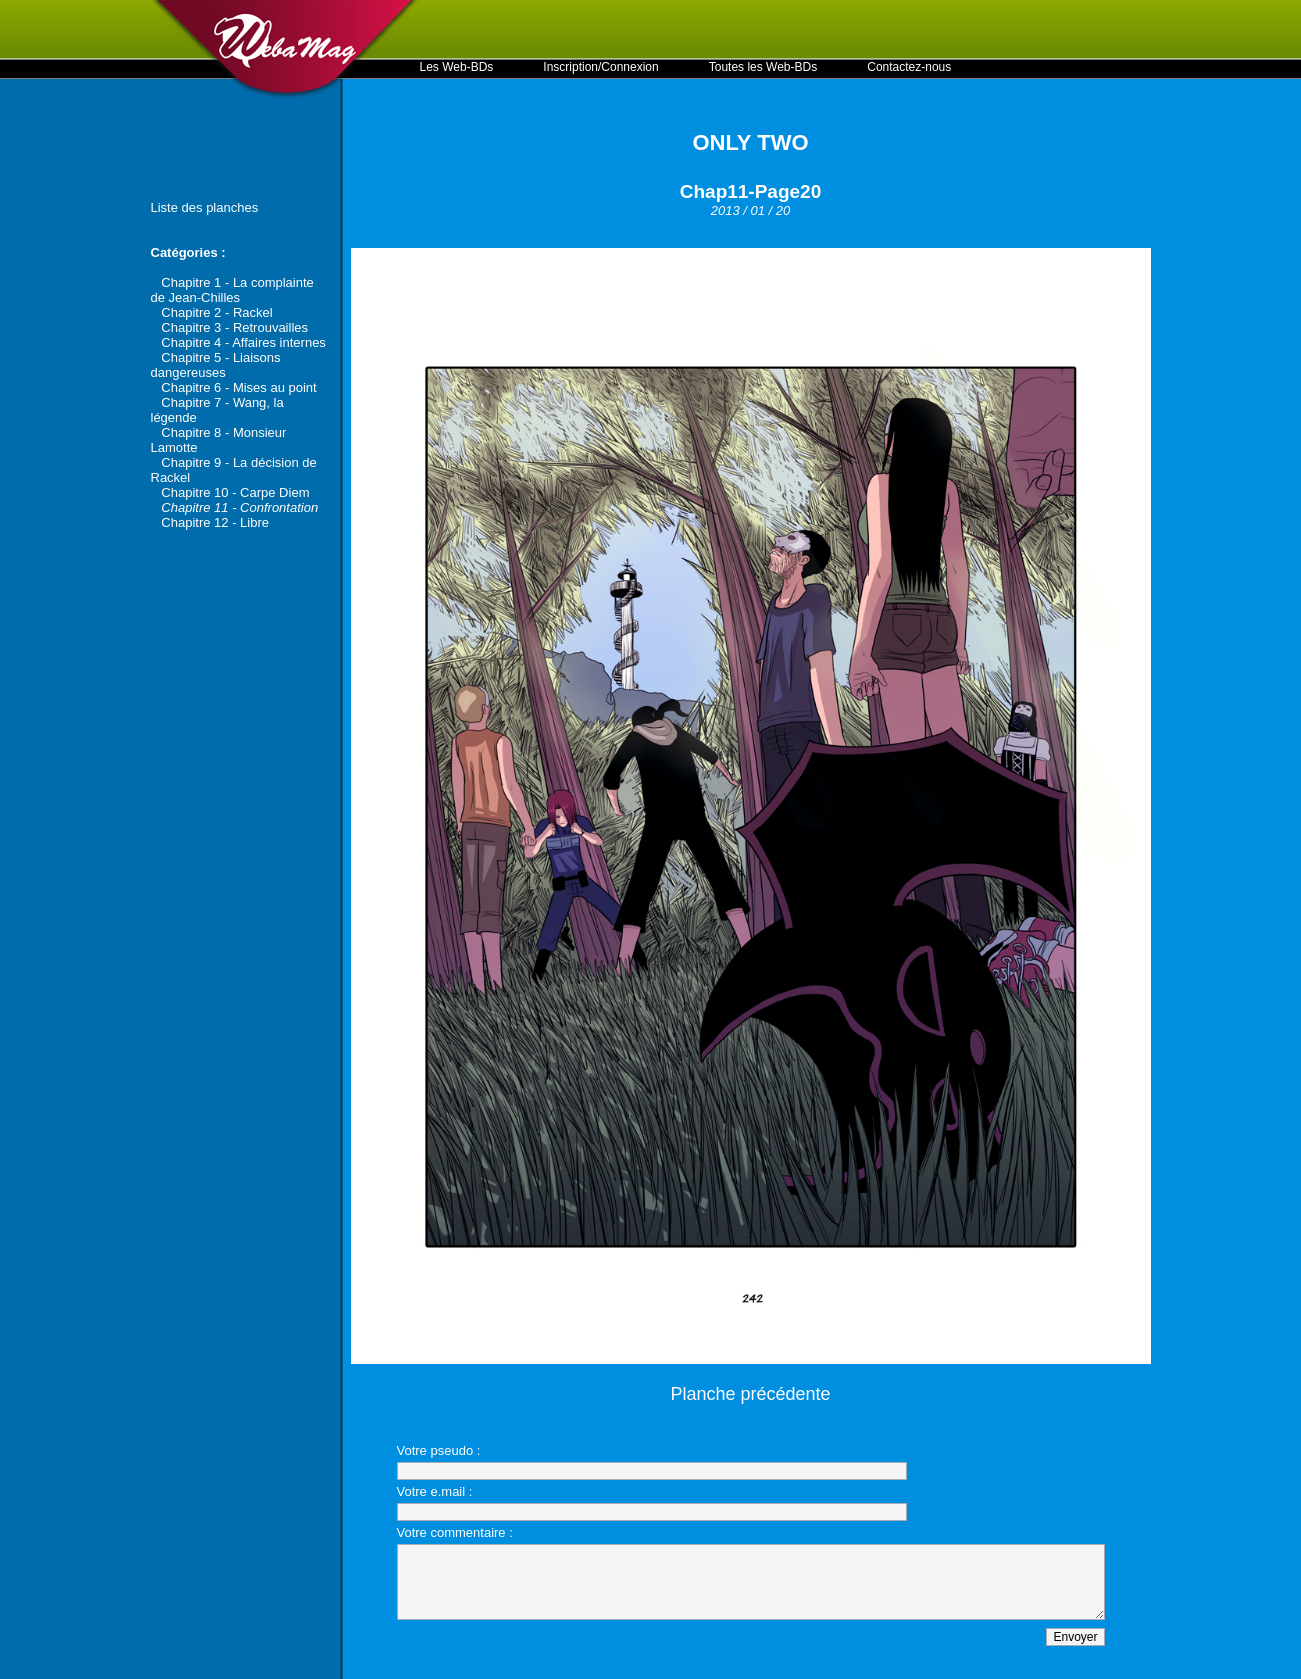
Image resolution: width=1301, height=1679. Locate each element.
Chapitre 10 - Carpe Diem (235, 492)
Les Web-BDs (457, 67)
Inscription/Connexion (600, 67)
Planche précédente (750, 1394)
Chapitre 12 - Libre (215, 522)
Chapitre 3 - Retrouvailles (234, 327)
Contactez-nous (909, 67)
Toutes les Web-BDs (763, 67)
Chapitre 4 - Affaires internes (243, 342)
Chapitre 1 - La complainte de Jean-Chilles (232, 290)
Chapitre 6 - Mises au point (238, 387)
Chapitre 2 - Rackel (216, 312)
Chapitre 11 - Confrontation (239, 507)
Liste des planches (205, 207)
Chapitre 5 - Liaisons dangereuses (216, 365)
